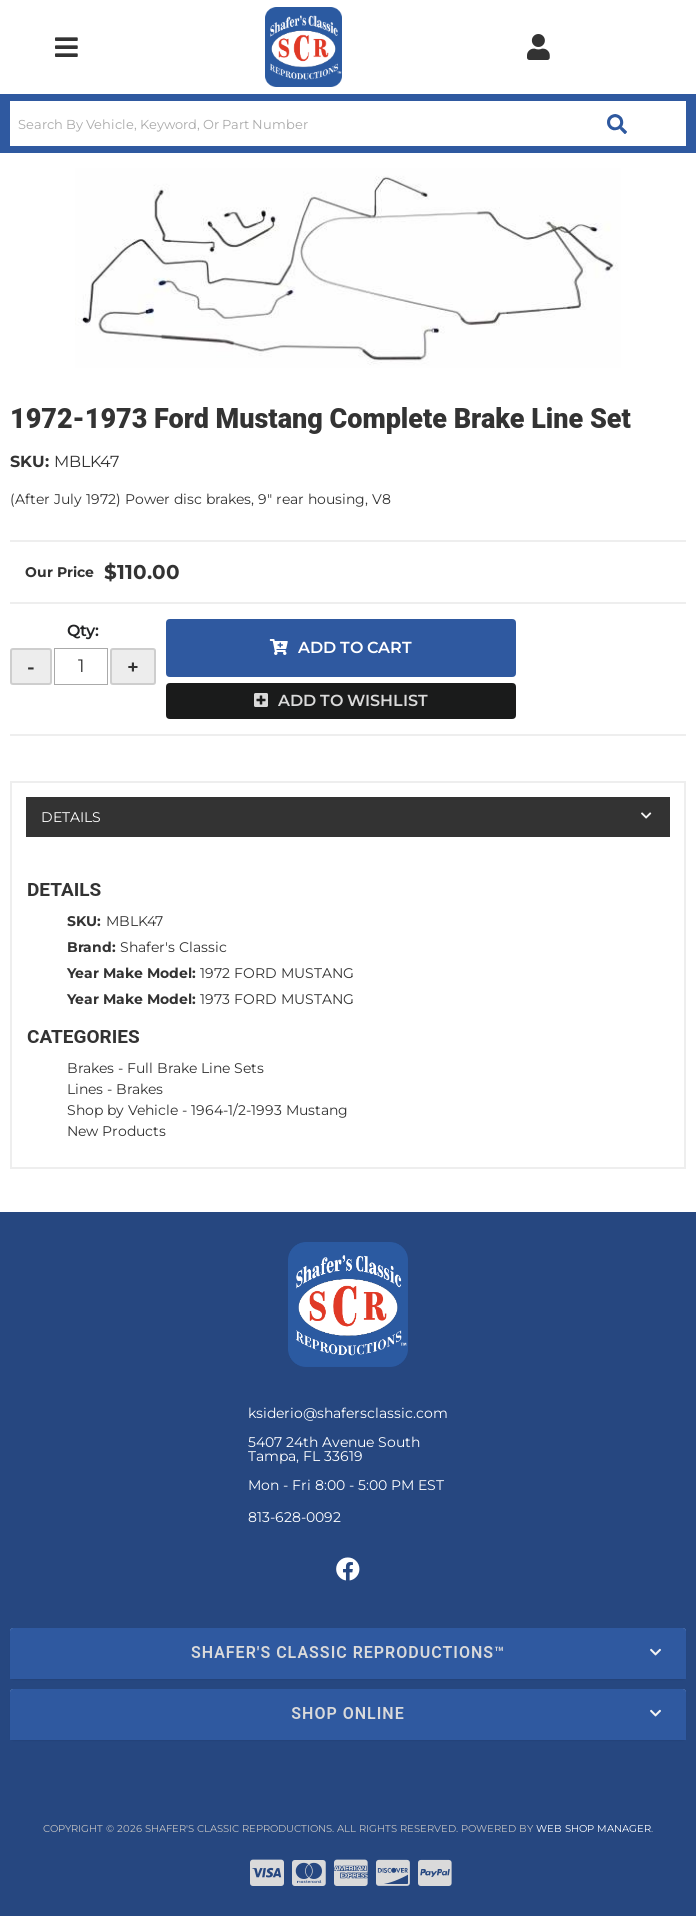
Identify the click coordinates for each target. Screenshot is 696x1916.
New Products (116, 1131)
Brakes (90, 1068)
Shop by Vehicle (122, 1110)
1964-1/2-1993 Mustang (269, 1110)
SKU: (29, 461)
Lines (85, 1089)
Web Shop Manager (593, 1828)
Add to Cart (355, 647)
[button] (348, 123)
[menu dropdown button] (66, 47)
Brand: (91, 947)
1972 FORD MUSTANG (277, 973)
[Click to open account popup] (539, 47)
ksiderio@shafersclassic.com (348, 1413)
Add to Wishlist (353, 700)
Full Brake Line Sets (195, 1068)
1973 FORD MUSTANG (277, 999)
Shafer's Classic (173, 947)
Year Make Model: (131, 973)
